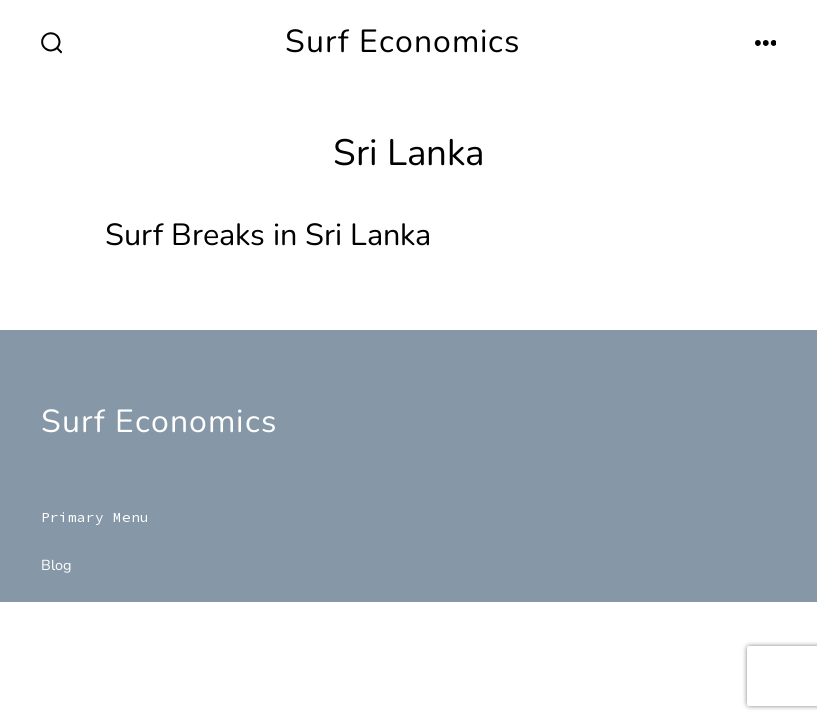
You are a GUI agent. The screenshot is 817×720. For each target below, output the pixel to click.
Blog (56, 565)
